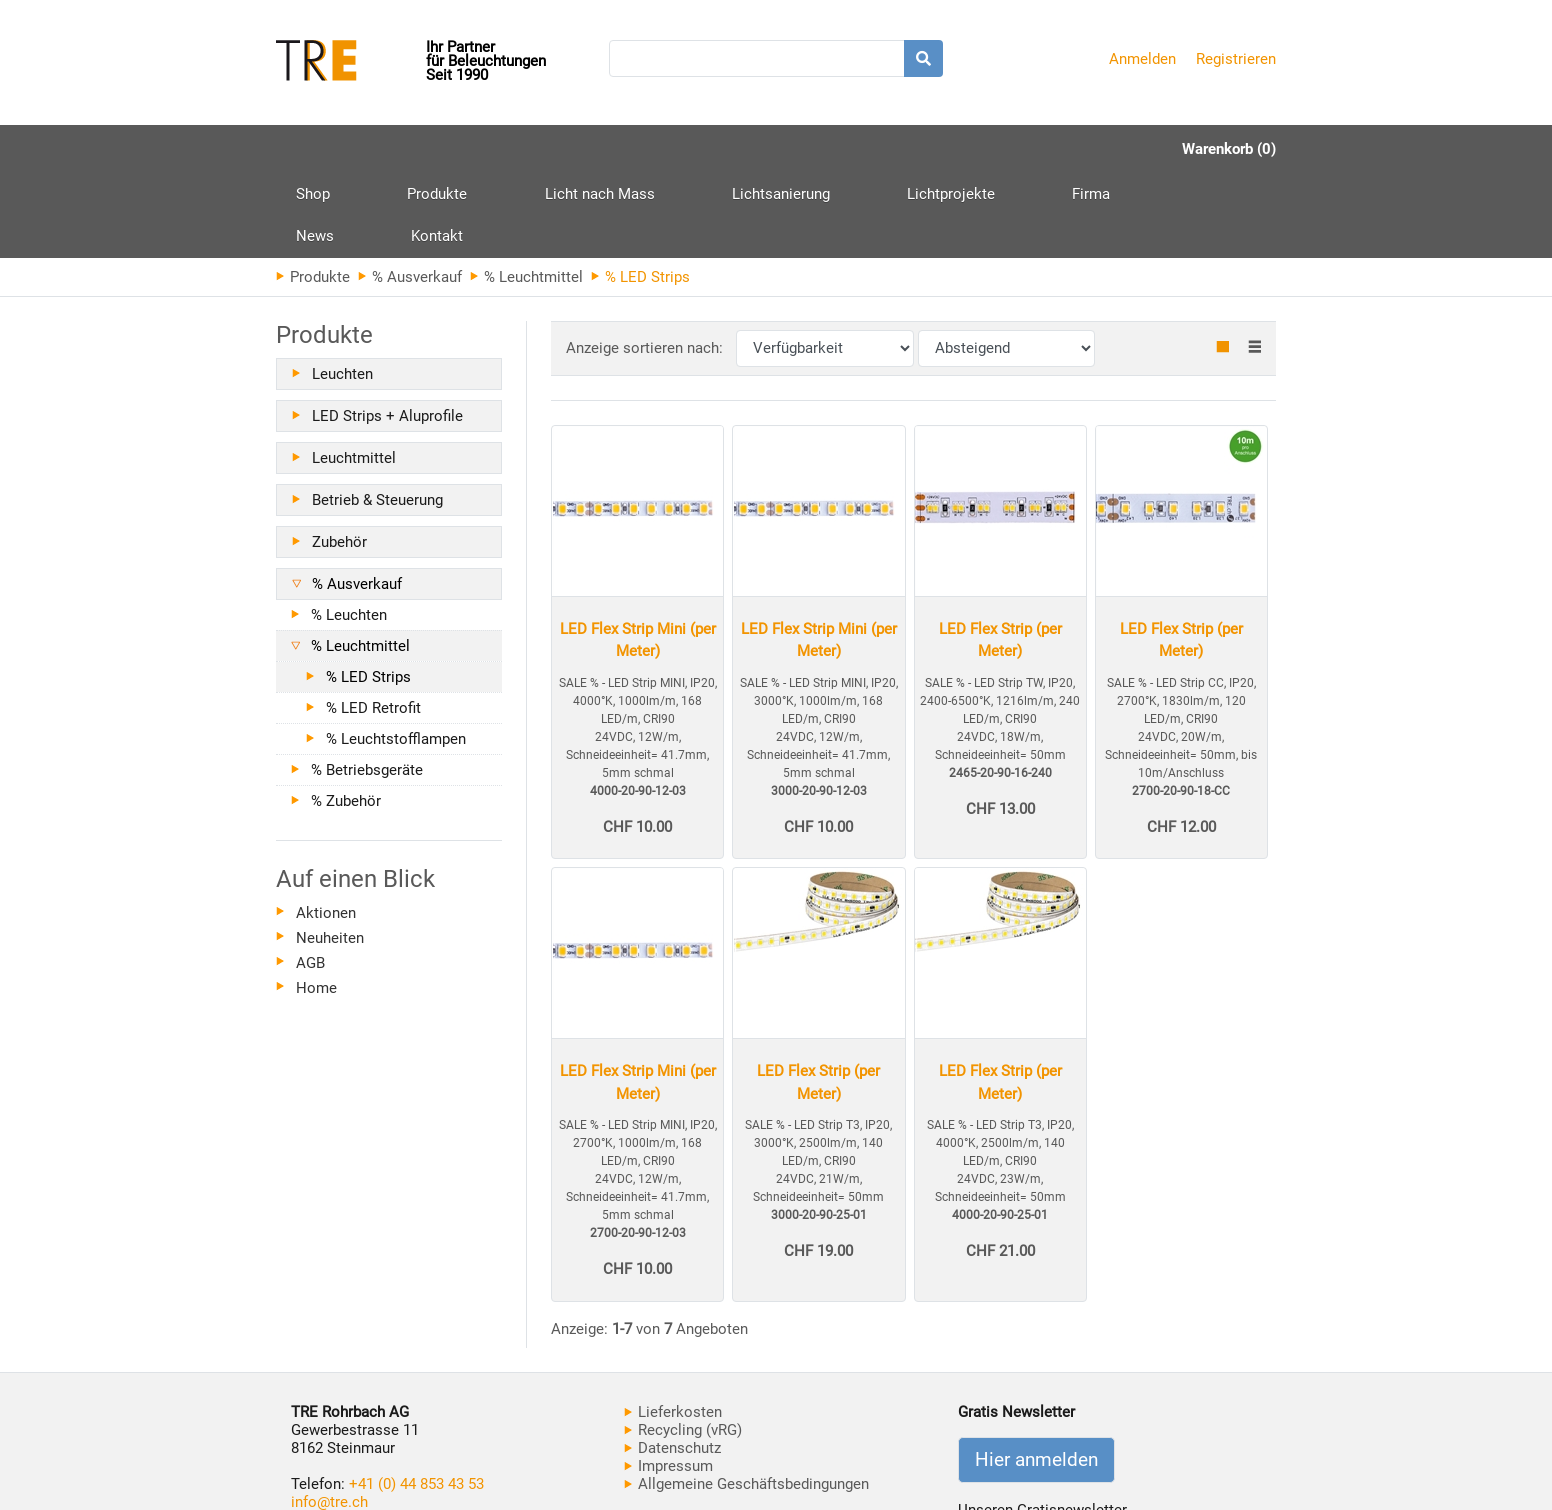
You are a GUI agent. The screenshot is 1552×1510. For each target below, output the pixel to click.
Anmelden (1142, 59)
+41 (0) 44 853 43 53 (416, 1399)
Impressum (668, 1381)
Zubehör (339, 457)
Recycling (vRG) (683, 1345)
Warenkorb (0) (1229, 149)
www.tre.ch (328, 1435)
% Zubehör (346, 716)
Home (316, 903)
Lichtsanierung (669, 149)
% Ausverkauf (410, 192)
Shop (313, 149)
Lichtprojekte (802, 149)
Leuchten (342, 289)
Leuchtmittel (354, 373)
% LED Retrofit (373, 623)
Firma (905, 149)
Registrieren (1236, 59)
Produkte (400, 156)
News (983, 149)
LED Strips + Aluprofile (387, 331)
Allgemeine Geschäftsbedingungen (746, 1399)
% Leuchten (349, 530)
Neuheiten (330, 853)
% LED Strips (368, 592)
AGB (310, 878)
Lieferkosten (673, 1327)
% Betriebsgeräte (367, 685)
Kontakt (1068, 149)
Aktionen (326, 828)
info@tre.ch (329, 1417)
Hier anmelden (1036, 1375)
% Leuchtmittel (526, 192)
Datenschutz (672, 1363)
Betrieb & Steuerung (377, 415)
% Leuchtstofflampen (396, 654)
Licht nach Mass (525, 149)
